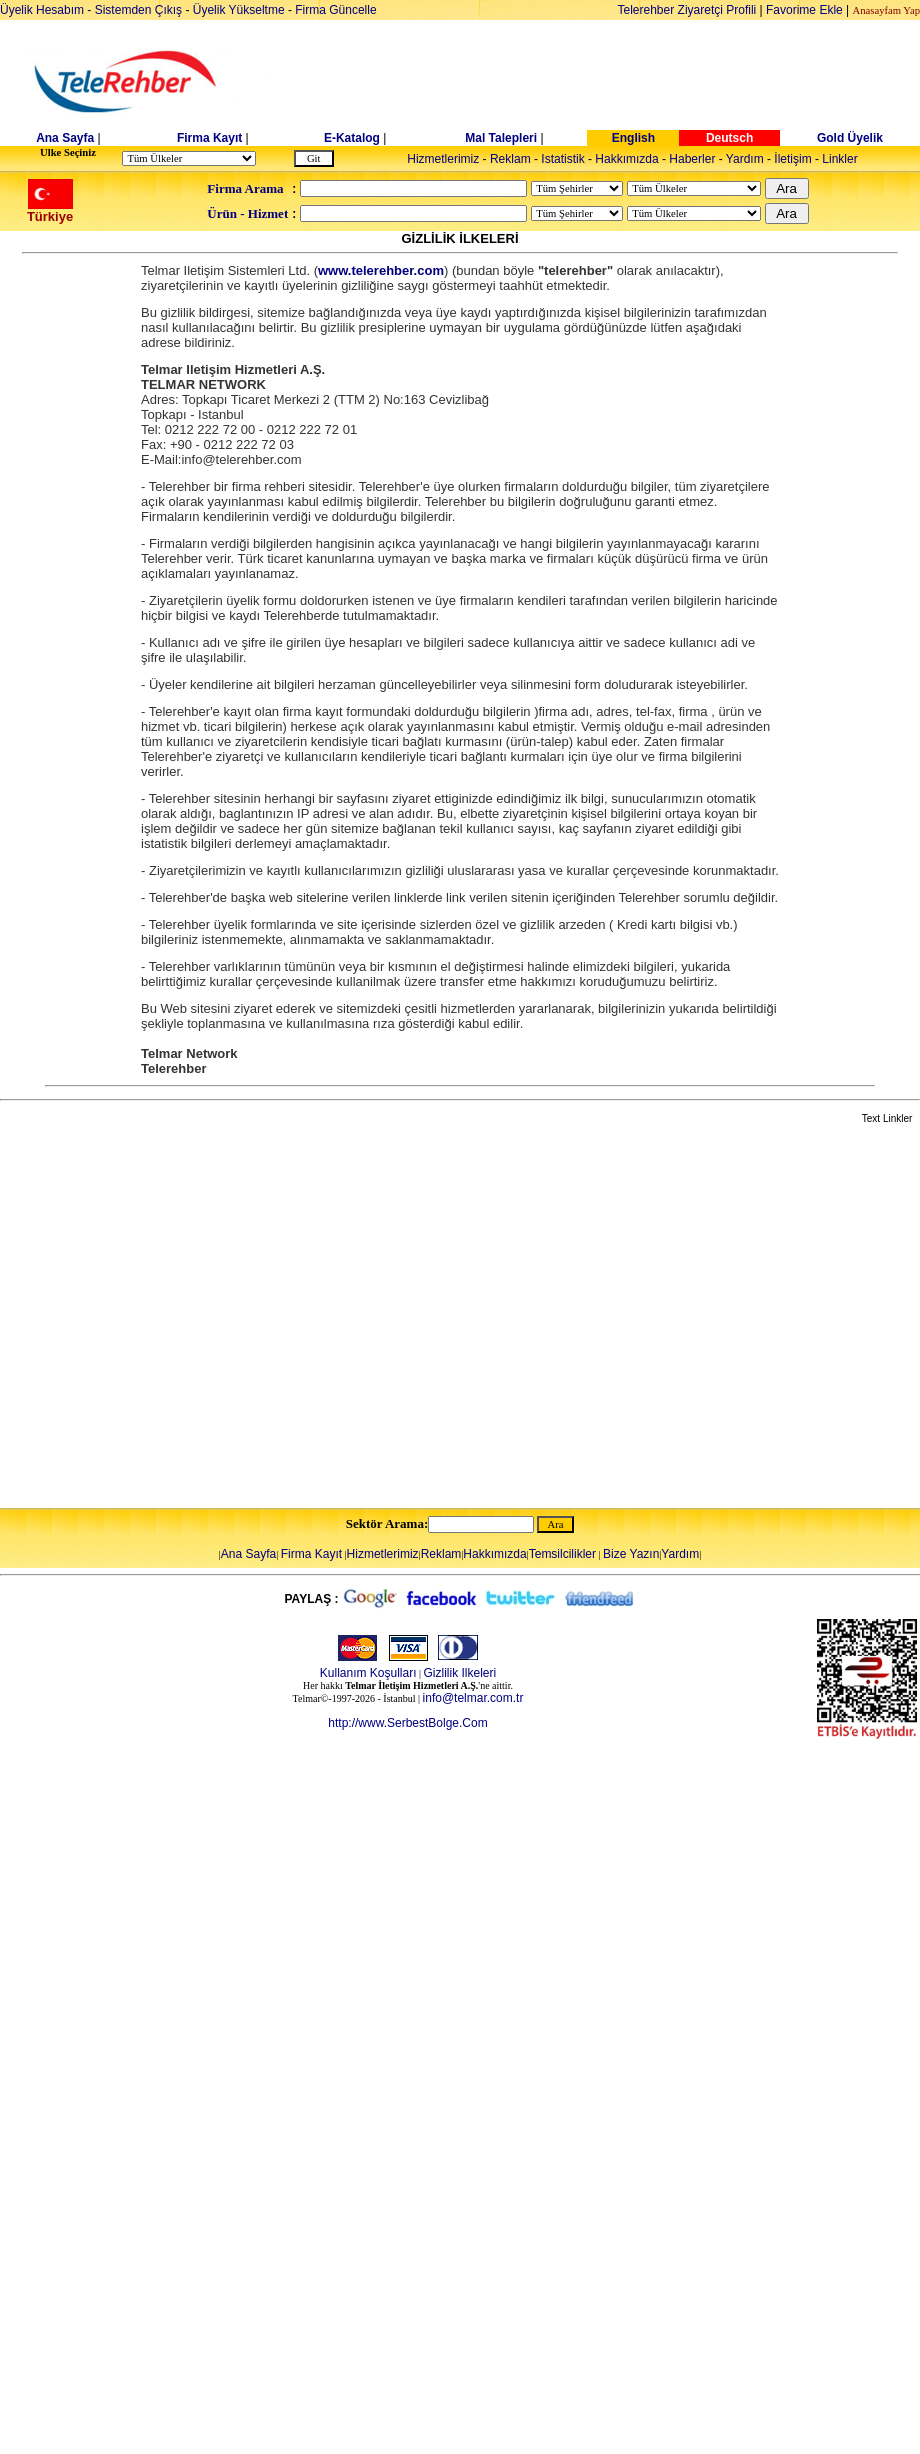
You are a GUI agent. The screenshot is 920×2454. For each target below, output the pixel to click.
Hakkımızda (626, 159)
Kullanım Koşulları (368, 1673)
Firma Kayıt (209, 138)
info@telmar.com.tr (473, 1698)
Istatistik (562, 159)
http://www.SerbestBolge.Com (407, 1723)
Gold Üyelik (850, 138)
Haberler (692, 159)
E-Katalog (352, 138)
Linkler (839, 159)
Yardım (745, 159)
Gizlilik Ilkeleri (460, 1673)
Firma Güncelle (335, 10)
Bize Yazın (631, 1554)
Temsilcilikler (562, 1554)
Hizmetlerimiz (443, 159)
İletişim (792, 159)
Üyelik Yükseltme (239, 10)
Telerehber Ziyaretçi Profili (687, 10)
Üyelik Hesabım (42, 10)
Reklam (510, 159)
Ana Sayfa (65, 138)
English (633, 138)
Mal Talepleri (501, 138)
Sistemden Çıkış (138, 10)
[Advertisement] (187, 1317)
